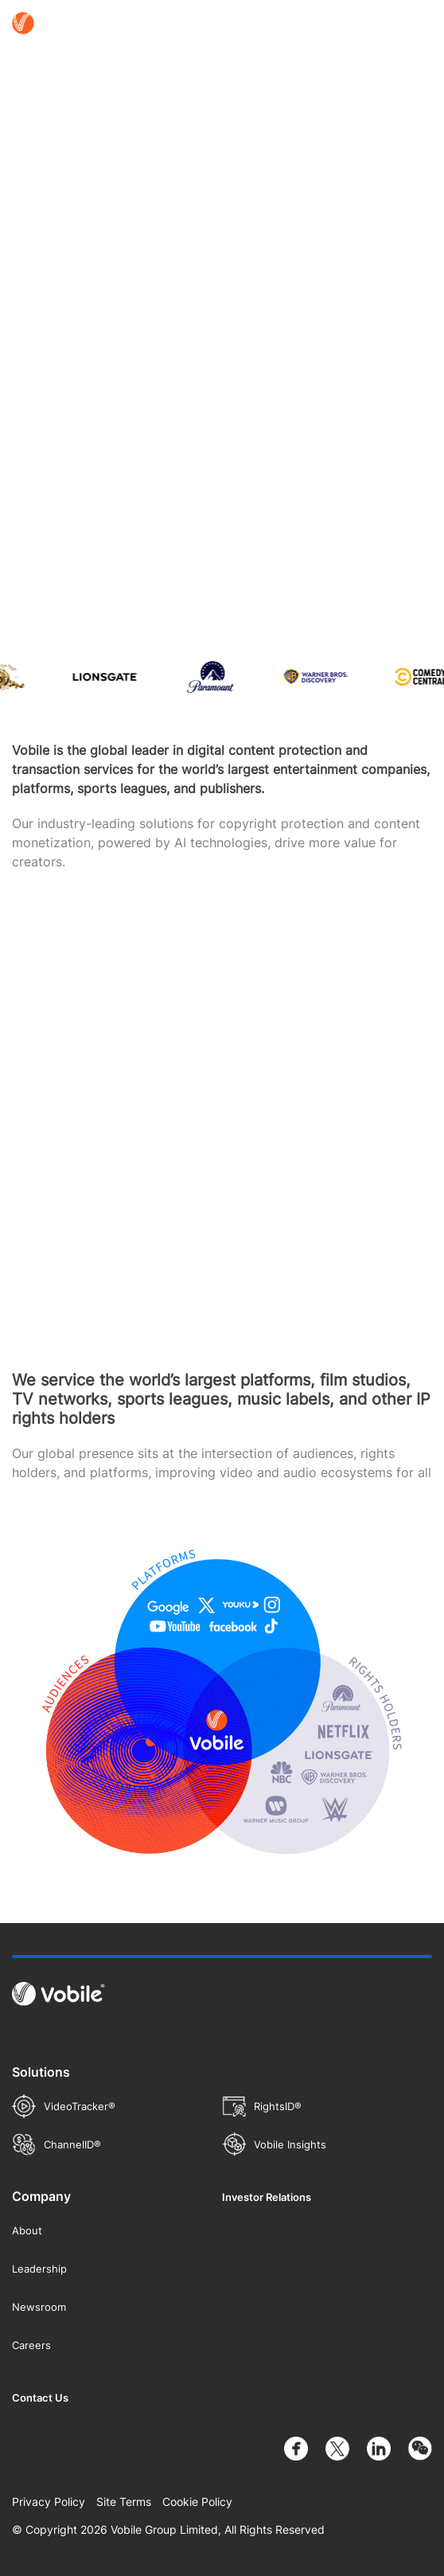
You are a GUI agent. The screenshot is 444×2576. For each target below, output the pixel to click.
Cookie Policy (197, 2501)
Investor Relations (266, 2197)
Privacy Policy (48, 2501)
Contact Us (40, 2397)
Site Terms (123, 2501)
